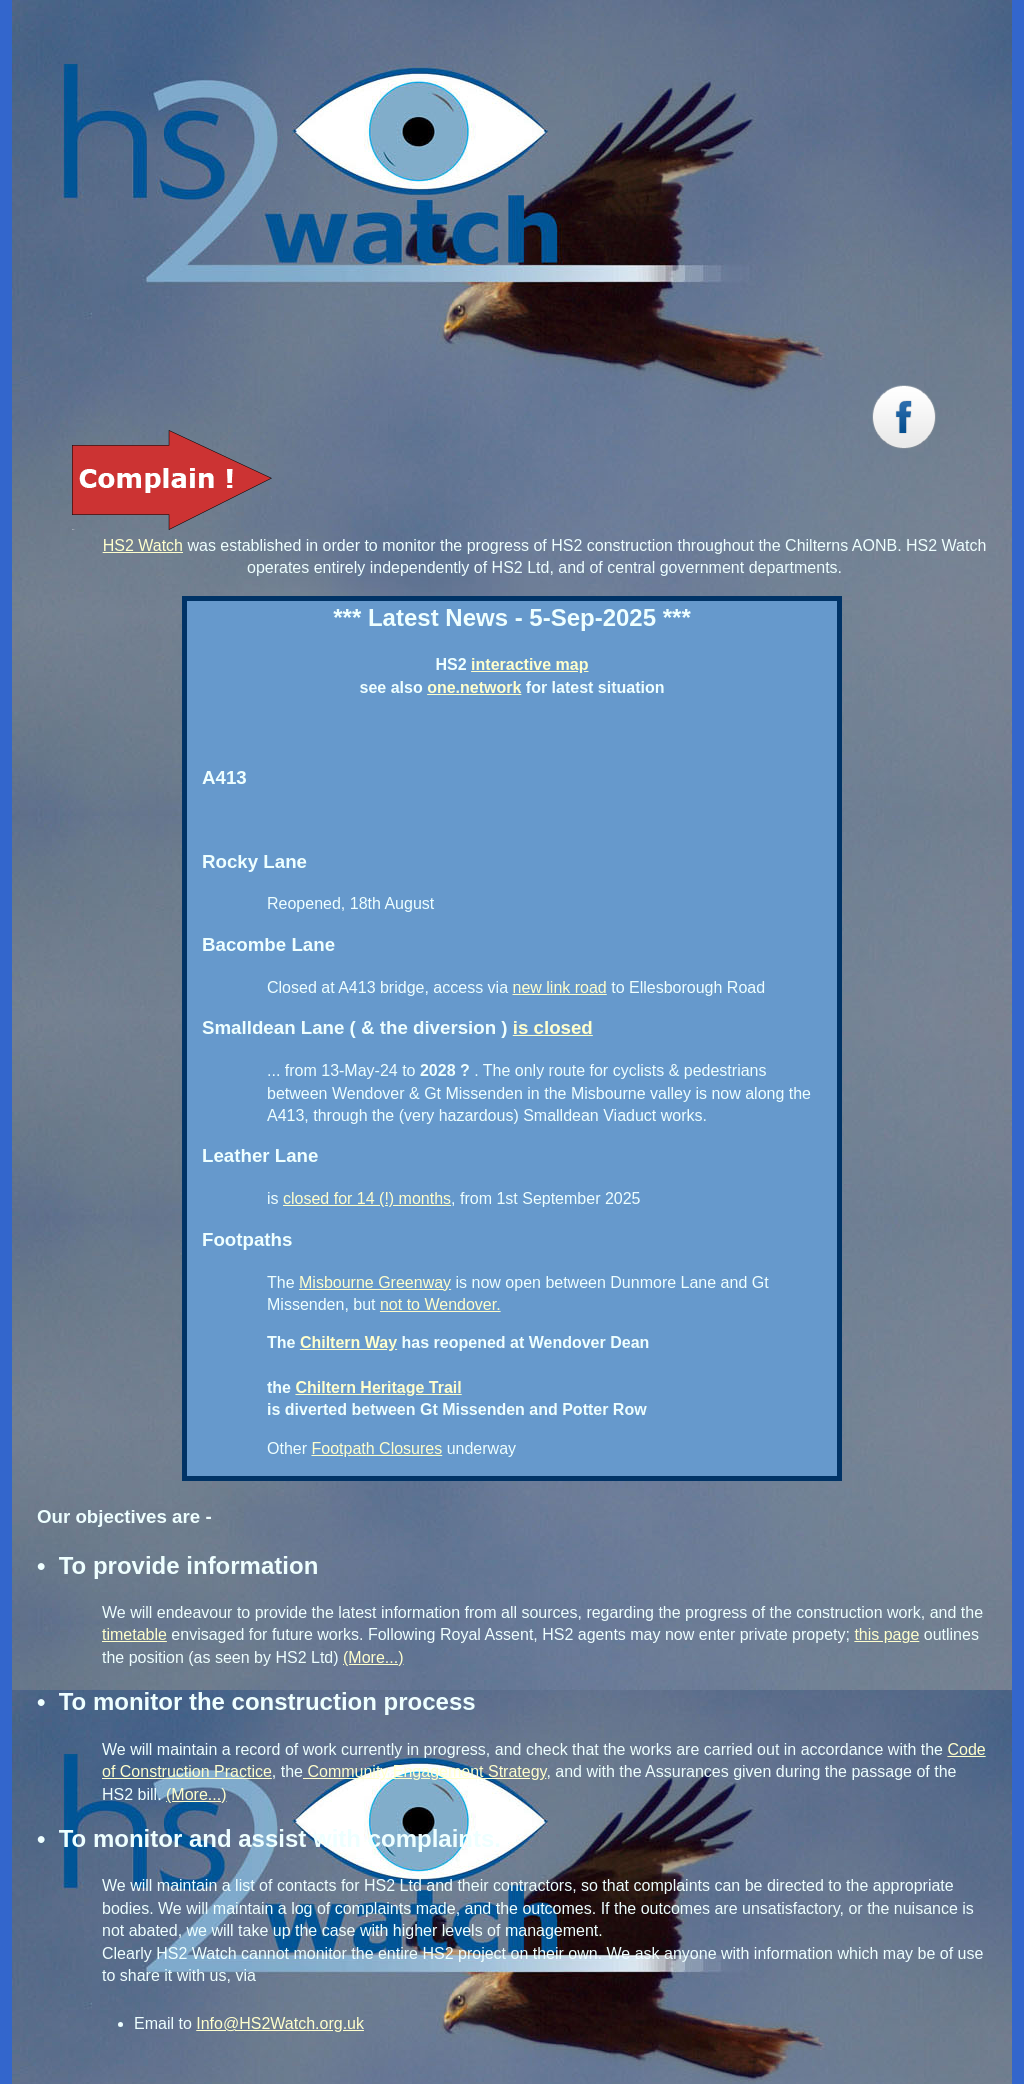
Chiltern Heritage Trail (378, 1387)
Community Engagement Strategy (424, 1771)
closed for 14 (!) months (367, 1198)
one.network (474, 687)
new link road (559, 987)
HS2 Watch (143, 545)
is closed (553, 1027)
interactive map (529, 664)
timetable (134, 1634)
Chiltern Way (348, 1342)
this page (886, 1634)
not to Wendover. (440, 1304)
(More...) (373, 1657)
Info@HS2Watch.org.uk (280, 2023)
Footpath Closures (376, 1448)
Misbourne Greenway (375, 1282)
